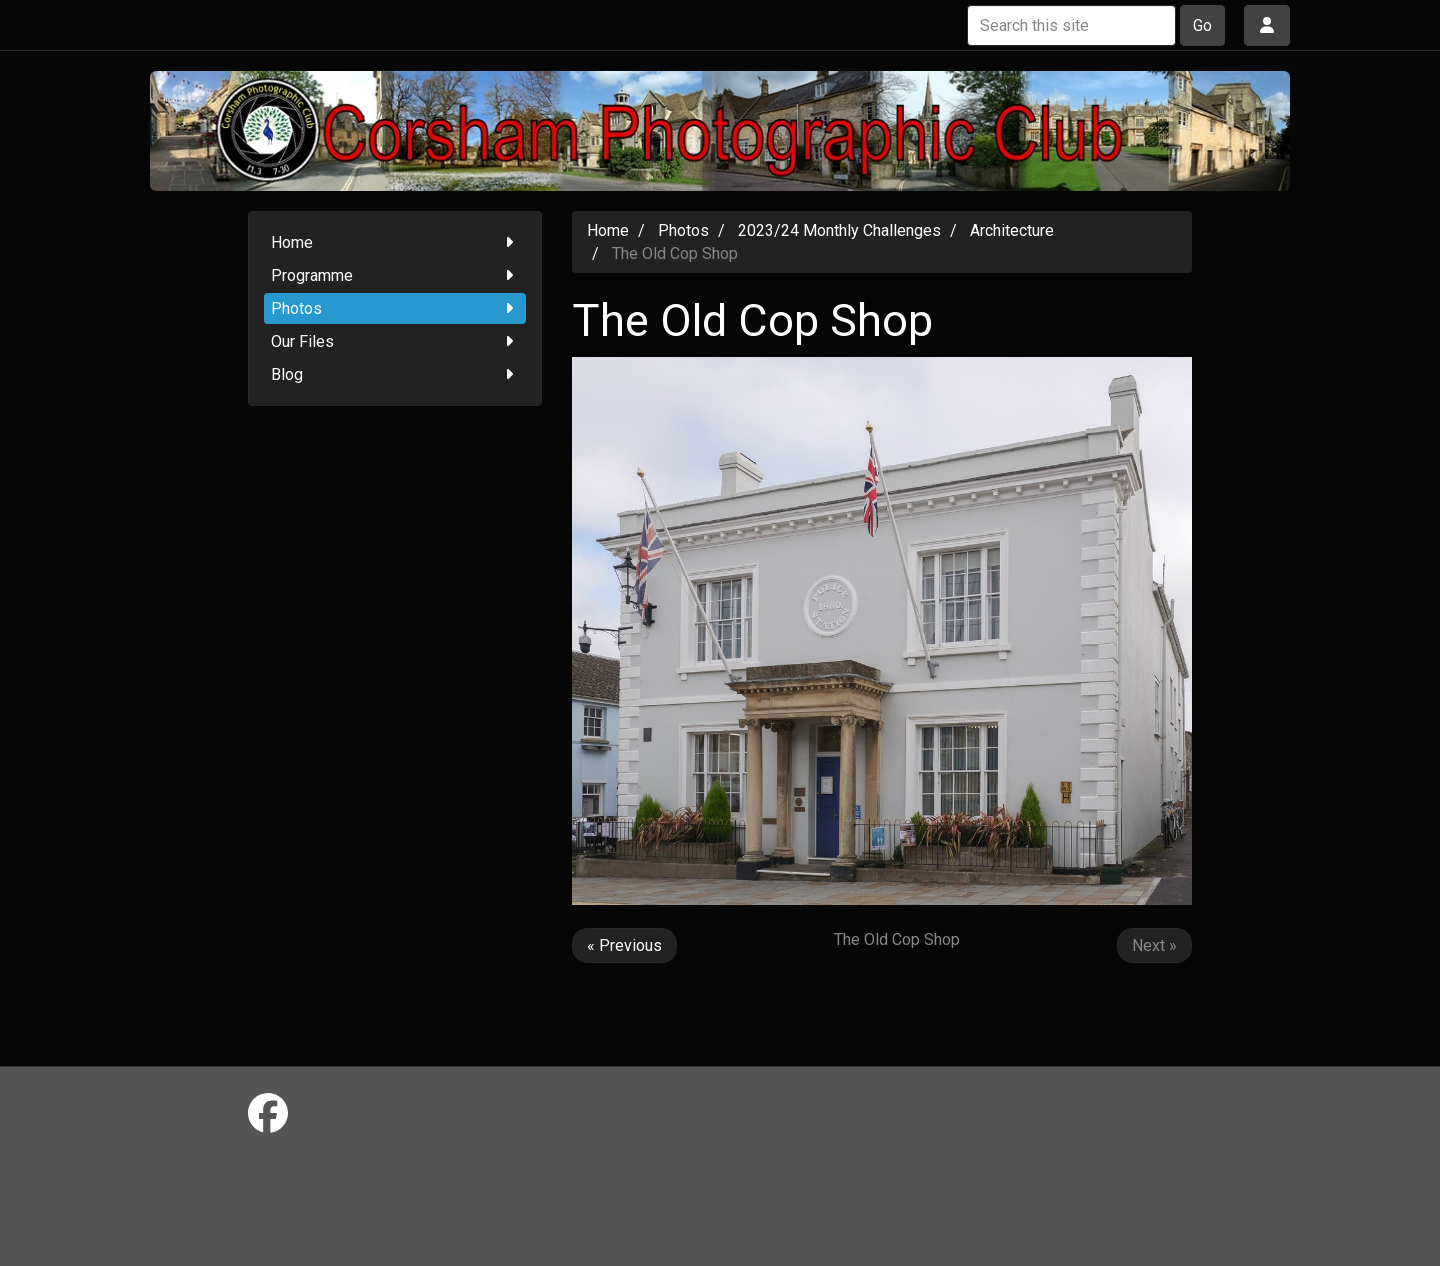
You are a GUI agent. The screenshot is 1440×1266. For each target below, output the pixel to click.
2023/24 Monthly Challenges (839, 230)
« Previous (624, 945)
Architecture (1012, 230)
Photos (395, 308)
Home (395, 242)
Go (1202, 25)
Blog (395, 374)
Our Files (395, 341)
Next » (1154, 945)
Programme (395, 275)
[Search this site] (1071, 25)
